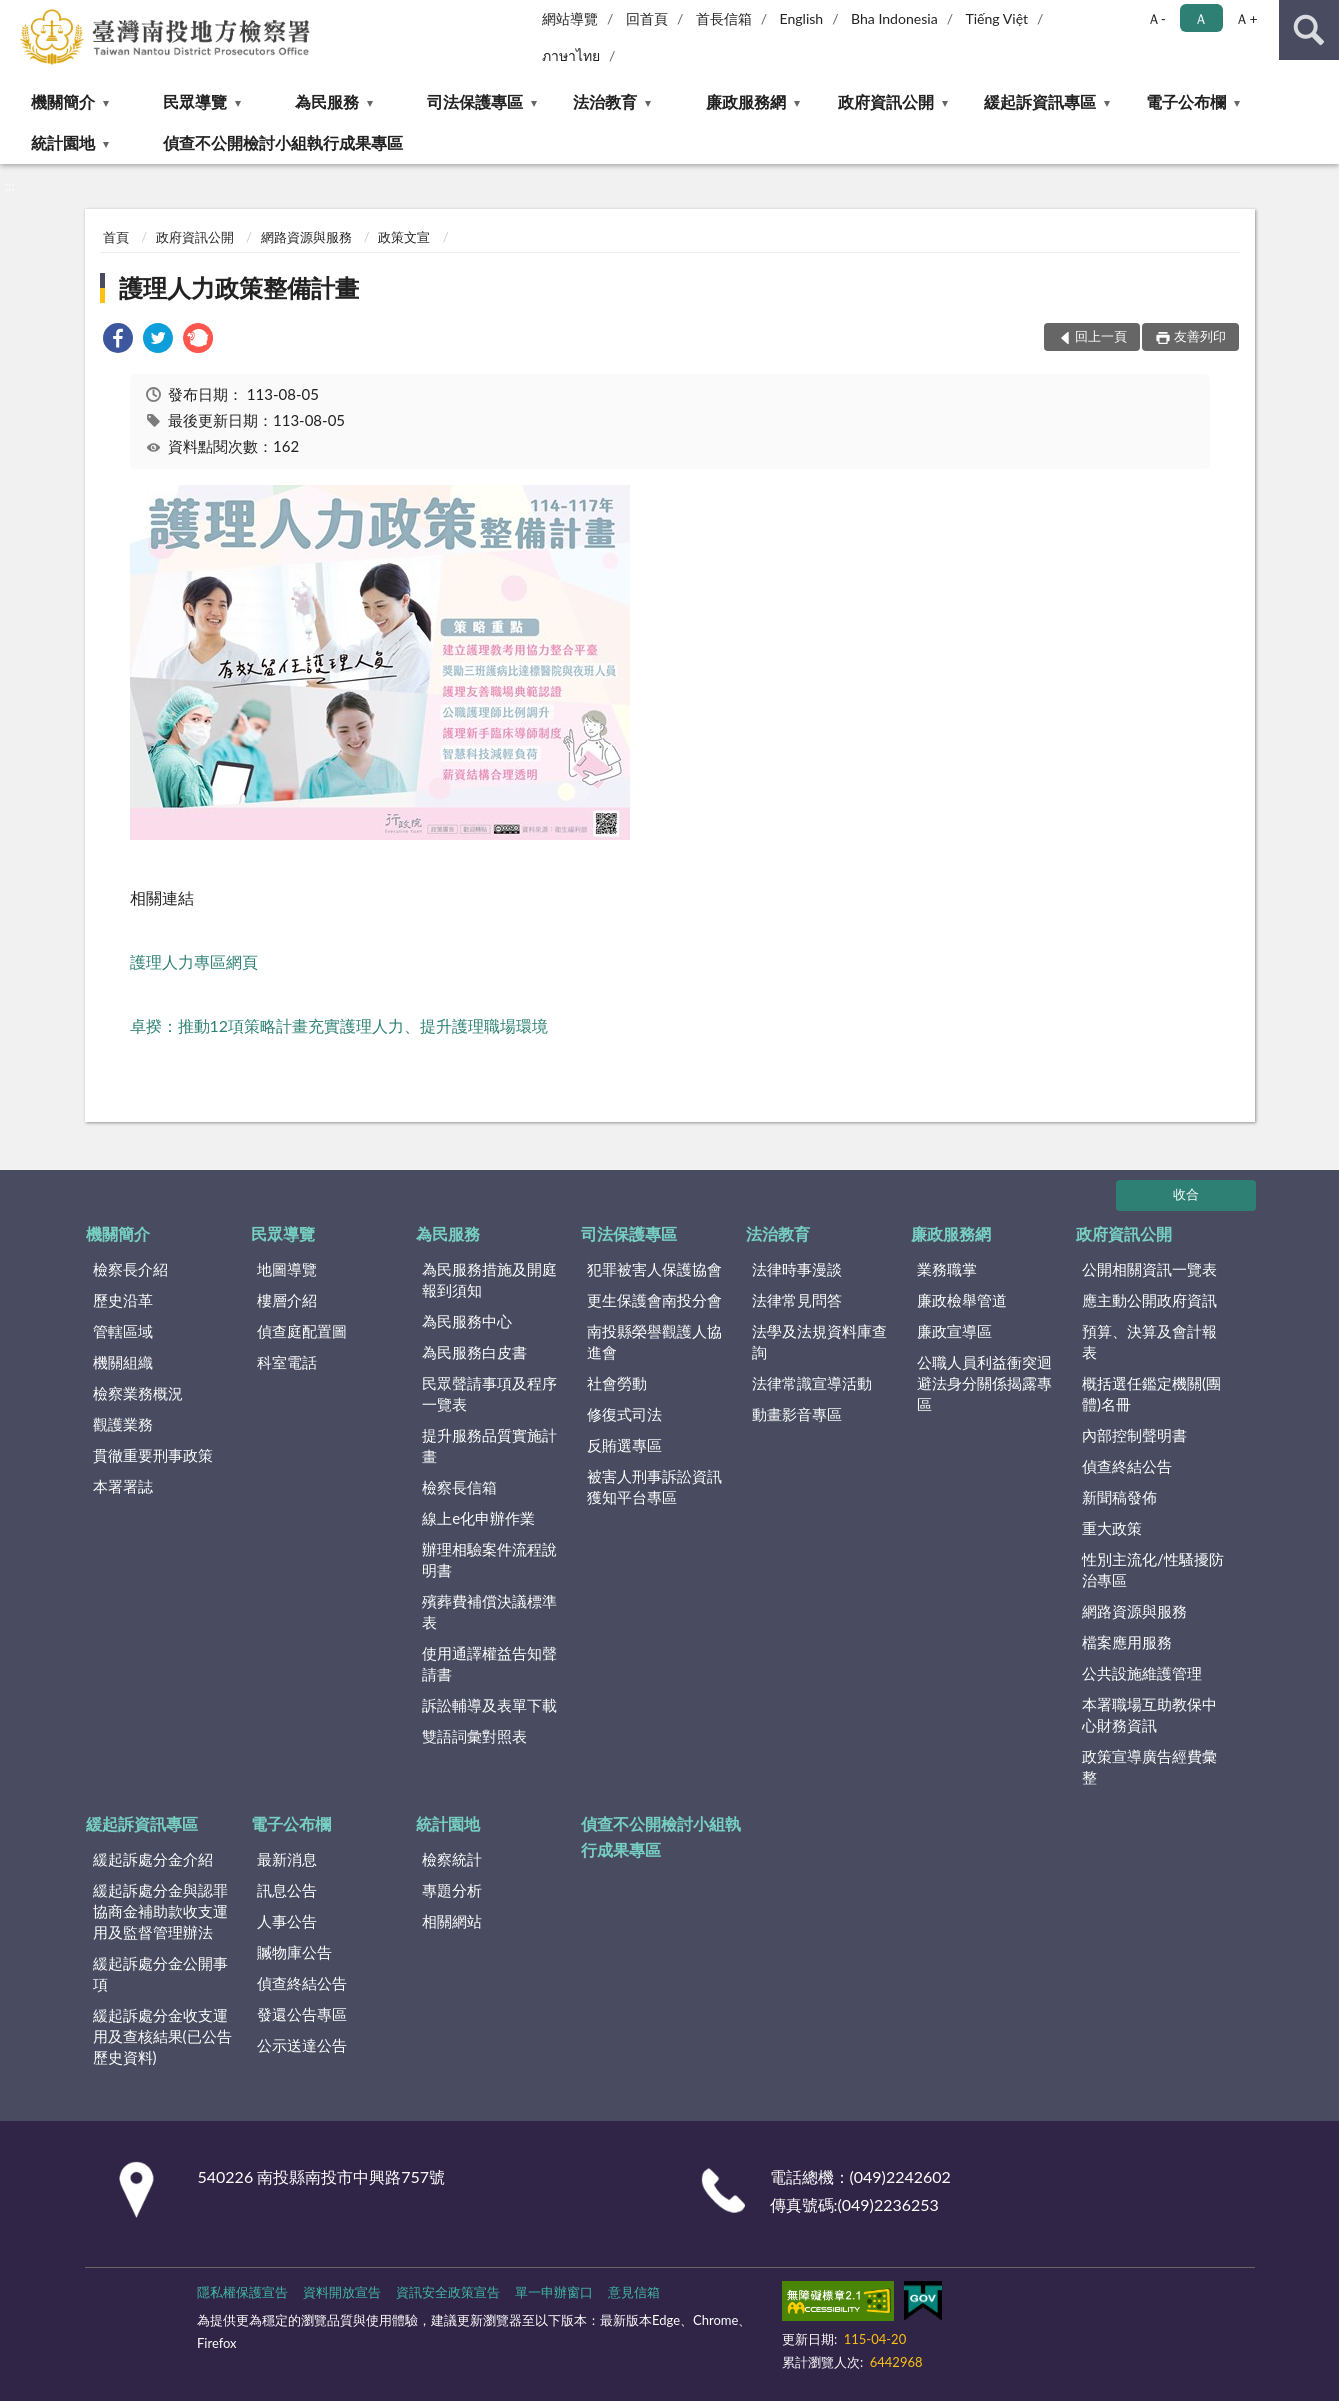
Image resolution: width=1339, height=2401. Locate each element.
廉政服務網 (746, 101)
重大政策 (1112, 1528)
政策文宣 (404, 237)
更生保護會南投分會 (654, 1300)
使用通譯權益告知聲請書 (489, 1663)
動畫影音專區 (797, 1414)
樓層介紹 (287, 1300)
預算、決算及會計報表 (1149, 1341)
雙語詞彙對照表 (474, 1736)
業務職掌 (947, 1269)
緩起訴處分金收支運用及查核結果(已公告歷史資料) (162, 2036)
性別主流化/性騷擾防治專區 (1153, 1569)
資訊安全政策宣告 (448, 2292)
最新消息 (287, 1859)
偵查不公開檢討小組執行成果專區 (283, 142)
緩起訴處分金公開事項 (160, 1973)
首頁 (116, 237)
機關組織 (123, 1362)
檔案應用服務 (1127, 1642)
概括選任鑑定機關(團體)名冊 (1151, 1393)
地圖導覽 (287, 1269)
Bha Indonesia (894, 18)
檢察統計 (452, 1859)
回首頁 (647, 18)
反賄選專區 (624, 1445)
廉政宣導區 (954, 1331)
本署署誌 (123, 1486)
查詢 (1309, 30)
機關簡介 (63, 101)
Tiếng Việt (996, 18)
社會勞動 (617, 1383)
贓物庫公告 (294, 1952)
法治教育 (605, 101)
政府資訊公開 (886, 101)
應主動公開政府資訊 (1149, 1300)
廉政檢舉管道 (962, 1300)
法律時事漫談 (797, 1269)
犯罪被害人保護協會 (654, 1269)
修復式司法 (624, 1414)
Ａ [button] (1201, 18)
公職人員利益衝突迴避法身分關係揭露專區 (984, 1383)
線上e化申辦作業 (478, 1518)
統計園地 (63, 142)
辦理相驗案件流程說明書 (489, 1559)
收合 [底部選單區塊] (1186, 1194)
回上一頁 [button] (1101, 336)
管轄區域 (123, 1331)
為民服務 (327, 101)
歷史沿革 (123, 1300)
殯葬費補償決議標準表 (489, 1611)
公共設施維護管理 (1142, 1673)
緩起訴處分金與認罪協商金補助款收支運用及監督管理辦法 (160, 1911)
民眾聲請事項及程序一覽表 (489, 1393)
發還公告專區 (302, 2014)
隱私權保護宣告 (242, 2292)
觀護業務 (123, 1424)
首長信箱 (724, 18)
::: (16, 15)
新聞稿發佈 (1119, 1497)
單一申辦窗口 (554, 2292)
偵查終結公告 (1127, 1466)
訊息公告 (287, 1890)
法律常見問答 (797, 1300)
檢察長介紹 (130, 1269)
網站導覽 (570, 18)
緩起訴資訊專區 (1040, 101)
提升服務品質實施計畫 (489, 1445)
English (801, 18)
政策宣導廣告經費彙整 (1149, 1766)
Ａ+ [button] (1246, 18)
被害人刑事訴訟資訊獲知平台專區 (654, 1486)
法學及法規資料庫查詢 (819, 1341)
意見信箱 (634, 2292)
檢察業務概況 (138, 1393)
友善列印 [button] (1200, 336)
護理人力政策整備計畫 (239, 287)
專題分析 (452, 1890)
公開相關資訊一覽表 (1149, 1269)
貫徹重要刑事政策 (153, 1455)
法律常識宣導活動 (812, 1383)
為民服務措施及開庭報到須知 (489, 1279)
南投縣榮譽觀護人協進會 (654, 1341)
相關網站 (452, 1921)
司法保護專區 (475, 101)
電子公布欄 (1186, 101)
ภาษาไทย (571, 55)
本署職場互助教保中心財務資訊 (1149, 1714)
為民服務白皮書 (474, 1352)
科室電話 (287, 1362)
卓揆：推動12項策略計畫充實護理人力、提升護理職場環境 (339, 1025)
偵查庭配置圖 (302, 1331)
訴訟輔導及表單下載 (489, 1705)
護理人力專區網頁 (194, 961)
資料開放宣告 (342, 2292)
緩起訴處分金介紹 (153, 1859)
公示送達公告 (302, 2045)
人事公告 (287, 1921)
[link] (118, 340)
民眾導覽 (195, 101)
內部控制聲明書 (1134, 1435)
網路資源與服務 (306, 237)
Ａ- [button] (1156, 18)
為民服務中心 (467, 1321)
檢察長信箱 (459, 1487)
